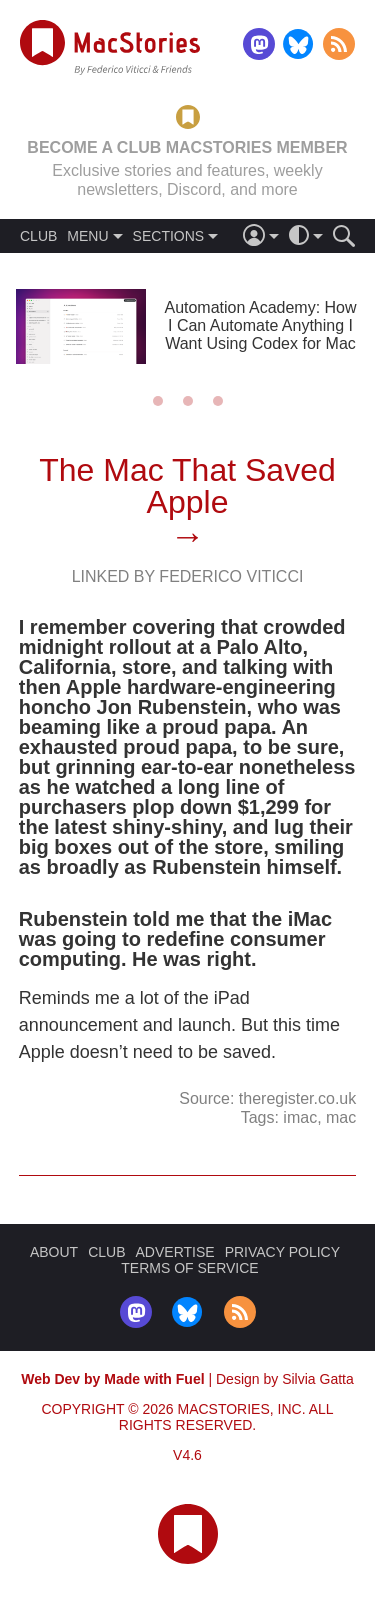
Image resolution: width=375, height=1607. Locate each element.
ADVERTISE (175, 1252)
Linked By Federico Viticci (188, 576)
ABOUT (54, 1252)
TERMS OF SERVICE (189, 1268)
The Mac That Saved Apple (187, 486)
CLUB (38, 236)
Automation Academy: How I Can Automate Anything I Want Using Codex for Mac (260, 325)
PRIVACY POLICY (282, 1252)
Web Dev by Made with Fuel (112, 1379)
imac (300, 1117)
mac (341, 1117)
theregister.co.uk (297, 1098)
